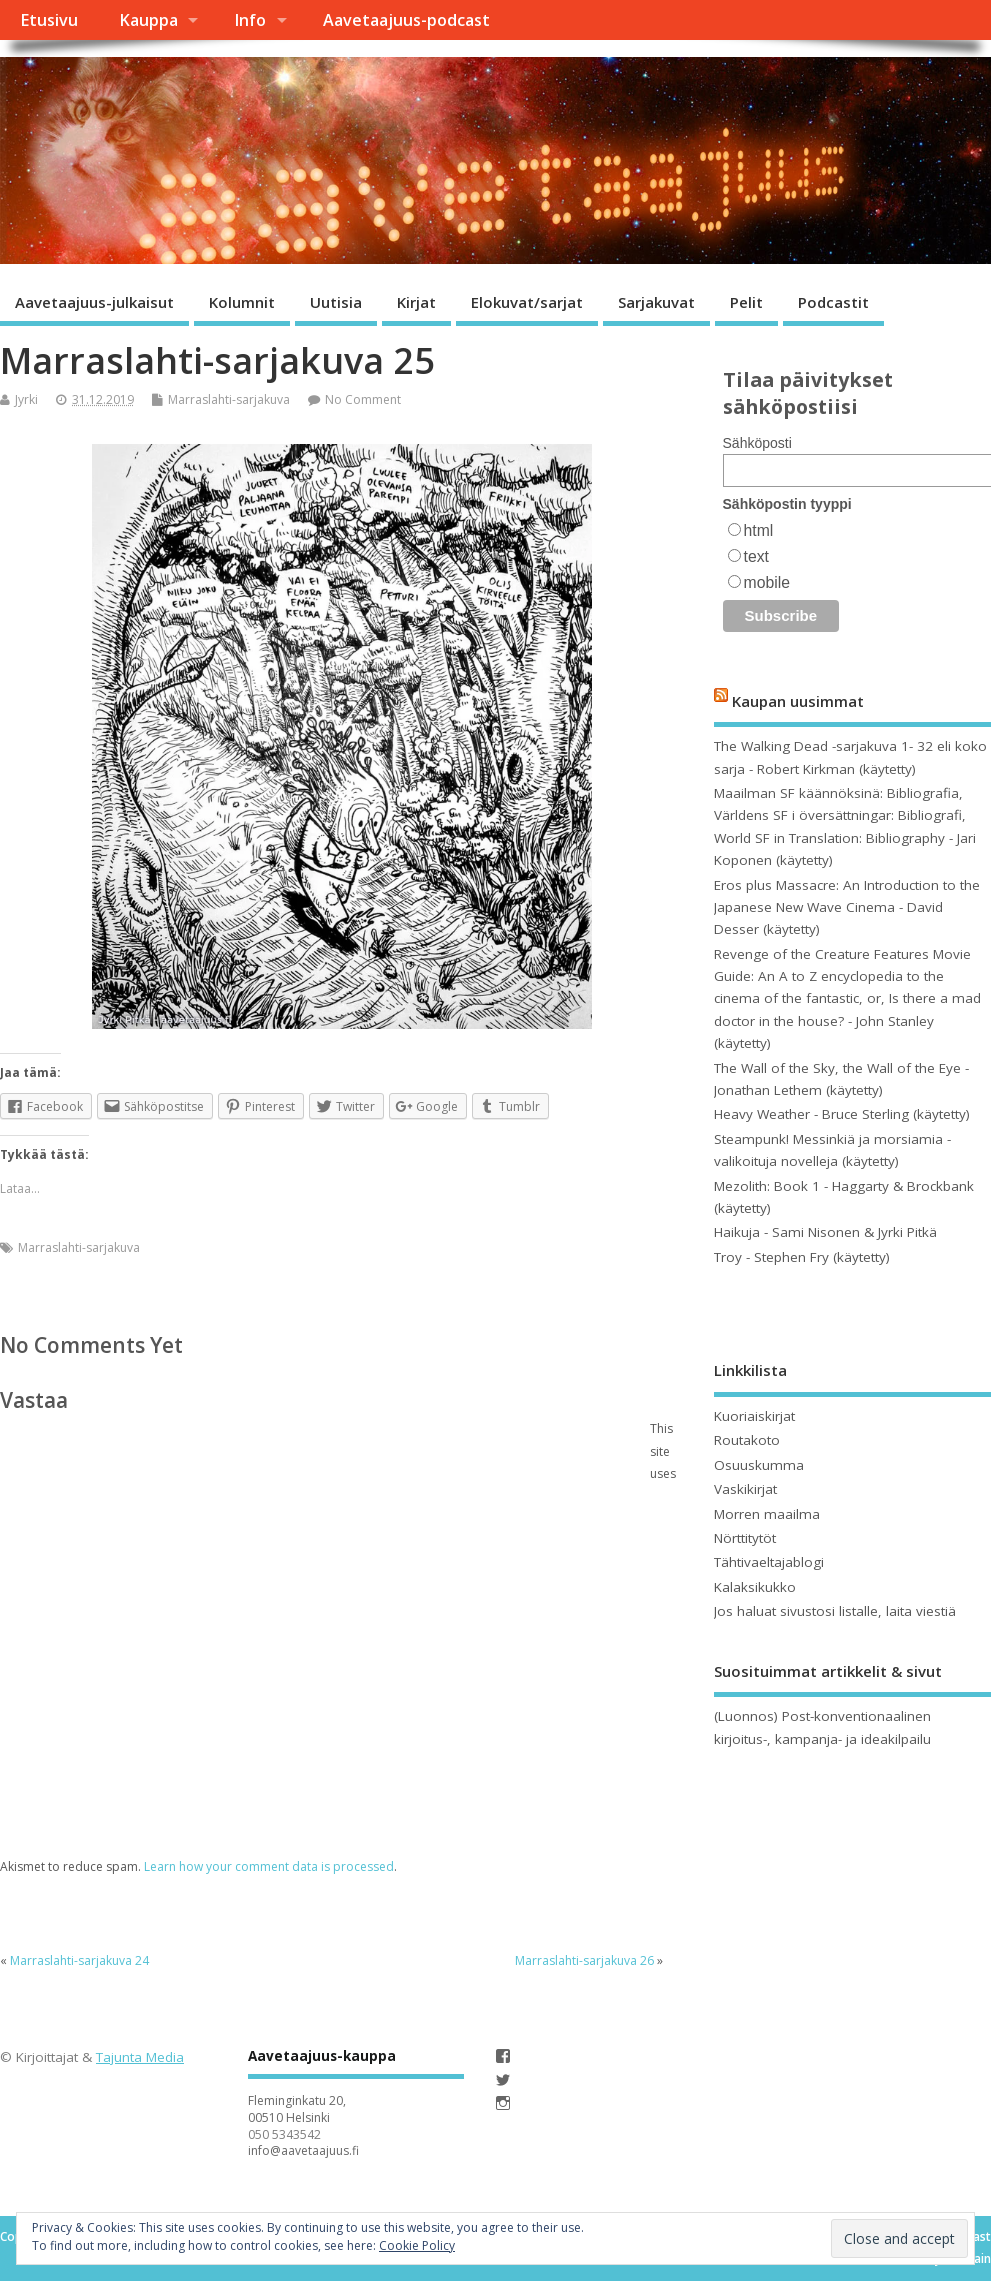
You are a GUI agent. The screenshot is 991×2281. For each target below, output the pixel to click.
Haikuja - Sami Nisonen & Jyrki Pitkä (825, 1232)
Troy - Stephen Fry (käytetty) (802, 1257)
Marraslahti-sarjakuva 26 (584, 1960)
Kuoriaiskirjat (754, 1416)
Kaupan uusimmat (798, 700)
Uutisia (336, 302)
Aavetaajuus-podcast (406, 20)
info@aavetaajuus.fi (303, 2150)
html (759, 530)
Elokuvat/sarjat (527, 302)
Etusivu (49, 20)
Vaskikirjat (745, 1489)
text (756, 556)
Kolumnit (242, 302)
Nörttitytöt (745, 1538)
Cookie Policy (417, 2245)
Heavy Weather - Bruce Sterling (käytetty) (842, 1114)
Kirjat (416, 302)
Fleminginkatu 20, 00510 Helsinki (297, 2109)
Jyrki (26, 399)
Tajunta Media (140, 2057)
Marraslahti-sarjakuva (229, 399)
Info (250, 20)
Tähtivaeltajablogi (769, 1562)
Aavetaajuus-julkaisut (94, 302)
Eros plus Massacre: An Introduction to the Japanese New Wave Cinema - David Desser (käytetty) (847, 907)
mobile (767, 582)
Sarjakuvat (656, 302)
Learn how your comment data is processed (269, 1866)
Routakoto (747, 1440)
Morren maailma (767, 1514)
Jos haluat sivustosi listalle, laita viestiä (835, 1611)
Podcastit (833, 302)
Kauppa (148, 20)
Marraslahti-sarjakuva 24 (79, 1960)
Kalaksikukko (755, 1587)
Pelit (746, 302)
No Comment (363, 399)
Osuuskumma (759, 1465)
